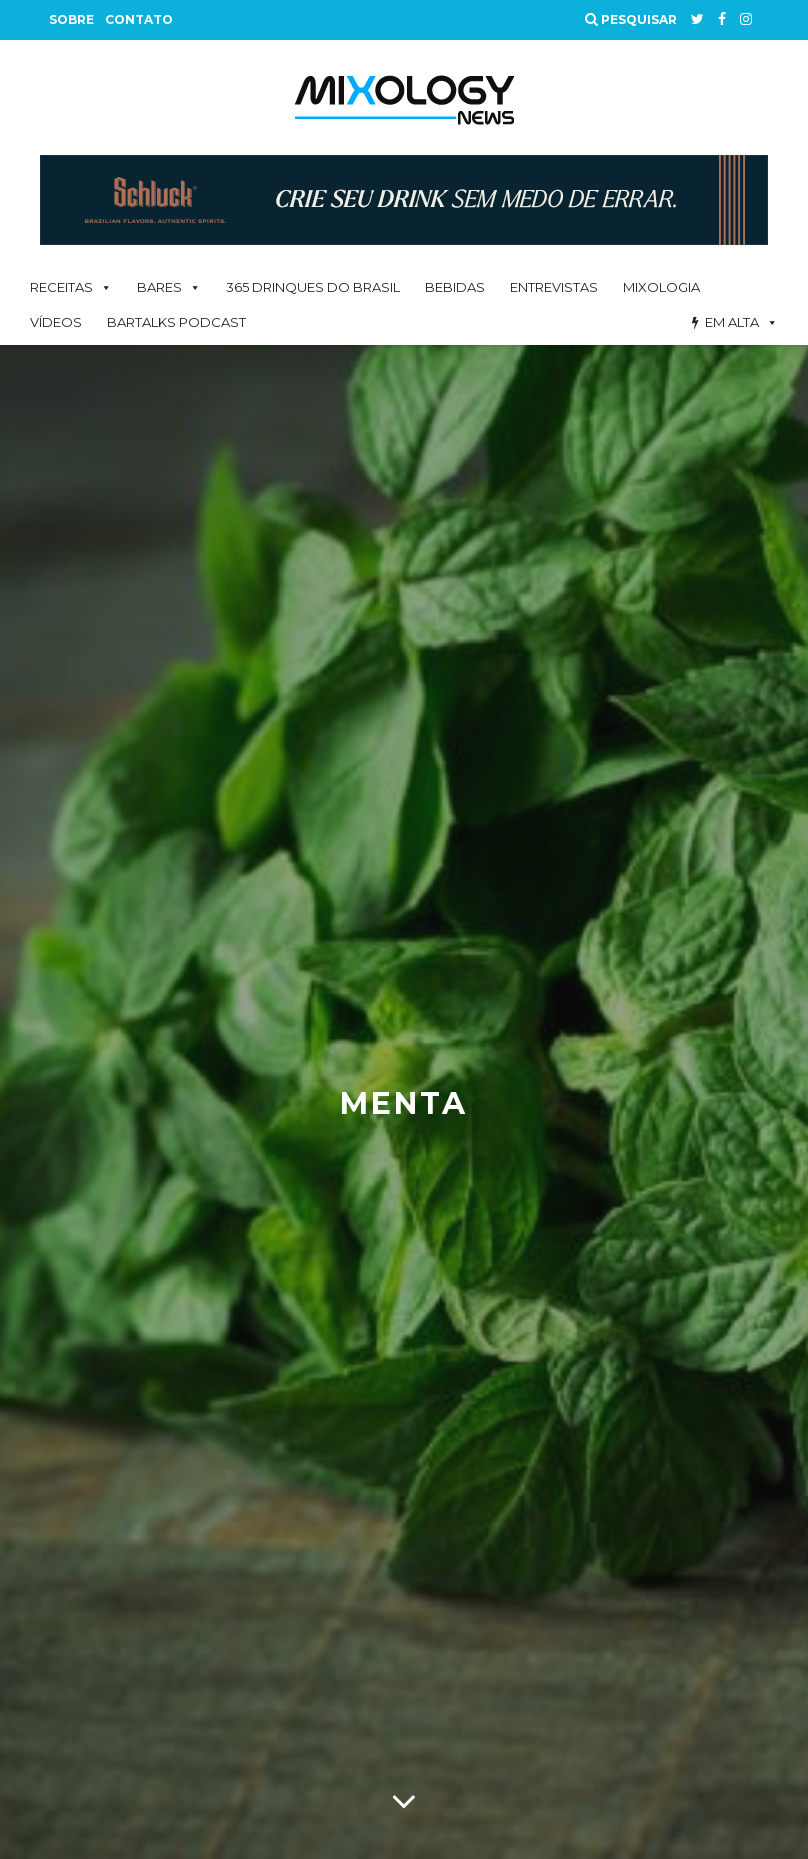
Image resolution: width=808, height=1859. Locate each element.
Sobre (71, 19)
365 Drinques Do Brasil (313, 287)
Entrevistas (554, 287)
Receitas (61, 287)
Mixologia (661, 287)
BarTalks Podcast (176, 322)
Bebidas (455, 287)
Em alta (732, 322)
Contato (139, 19)
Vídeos (56, 322)
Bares (159, 287)
